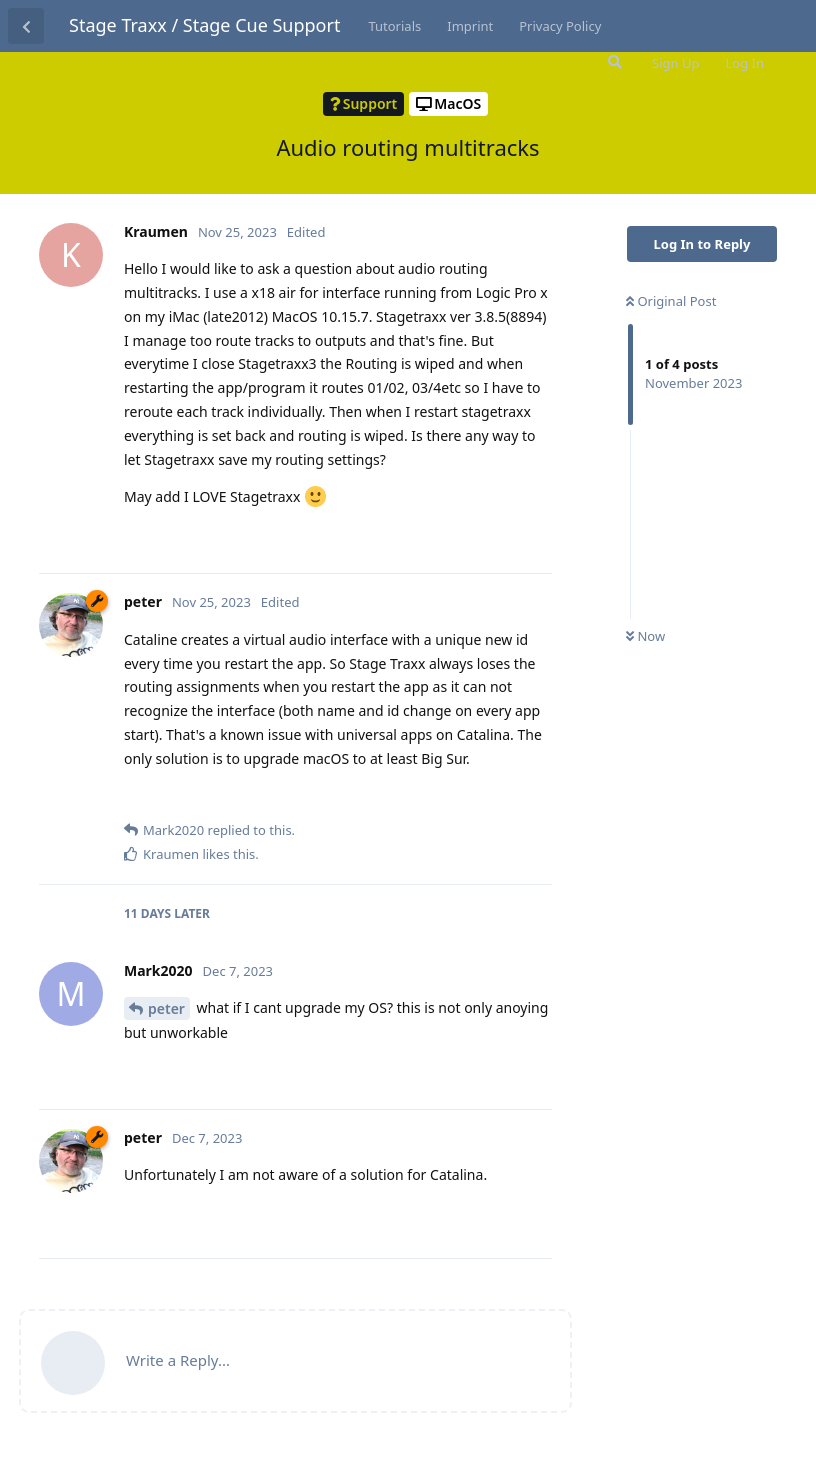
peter (166, 1008)
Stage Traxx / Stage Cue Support (204, 25)
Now (645, 636)
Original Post (671, 301)
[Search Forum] (613, 62)
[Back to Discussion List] (26, 26)
